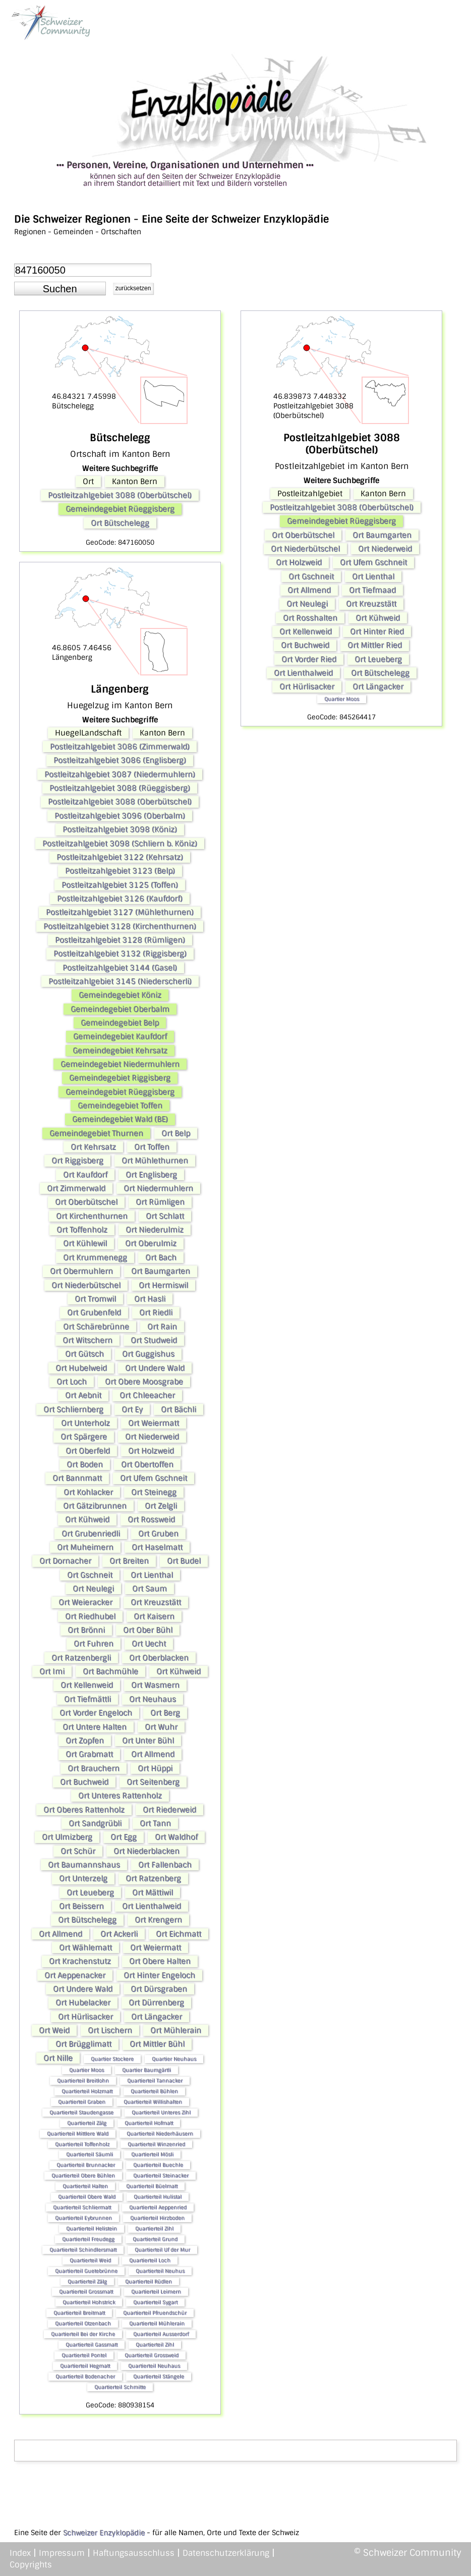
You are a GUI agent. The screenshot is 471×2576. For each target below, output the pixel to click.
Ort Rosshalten (310, 618)
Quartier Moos (86, 2070)
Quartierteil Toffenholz (82, 2144)
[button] (60, 289)
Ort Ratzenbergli (81, 1658)
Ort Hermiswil (163, 1285)
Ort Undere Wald (155, 1368)
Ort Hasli (149, 1299)
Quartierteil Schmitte (120, 2387)
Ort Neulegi (93, 1589)
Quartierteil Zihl (154, 2228)
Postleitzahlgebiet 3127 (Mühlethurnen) (120, 912)
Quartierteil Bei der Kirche (83, 2334)
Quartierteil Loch (149, 2260)
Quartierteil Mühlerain (157, 2323)
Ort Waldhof (176, 1837)
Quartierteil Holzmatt (87, 2091)
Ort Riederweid (169, 1810)
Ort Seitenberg (153, 1782)
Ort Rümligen (160, 1202)
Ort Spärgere (84, 1437)
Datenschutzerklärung (226, 2553)
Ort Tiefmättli (87, 1699)
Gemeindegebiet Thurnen (96, 1133)
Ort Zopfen (85, 1741)
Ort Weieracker (85, 1602)
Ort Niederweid (152, 1437)
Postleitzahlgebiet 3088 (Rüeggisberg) (119, 788)
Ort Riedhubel (90, 1616)
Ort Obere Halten (160, 1961)
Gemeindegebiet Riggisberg (119, 1078)
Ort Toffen (151, 1147)
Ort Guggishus (148, 1354)
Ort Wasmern (155, 1685)
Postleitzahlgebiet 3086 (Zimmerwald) (120, 747)
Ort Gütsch (84, 1354)
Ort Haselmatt (157, 1547)
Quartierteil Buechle (158, 2165)
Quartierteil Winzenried (156, 2144)
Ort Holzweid (151, 1451)
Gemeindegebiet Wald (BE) (120, 1119)
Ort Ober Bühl (147, 1630)
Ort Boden (85, 1464)
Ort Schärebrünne (96, 1327)
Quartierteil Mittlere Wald (77, 2133)
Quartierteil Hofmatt (149, 2123)
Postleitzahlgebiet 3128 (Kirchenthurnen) (119, 926)
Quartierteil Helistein (91, 2228)
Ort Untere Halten (95, 1727)
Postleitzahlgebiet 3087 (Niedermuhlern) (119, 774)
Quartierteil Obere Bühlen (83, 2175)
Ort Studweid (154, 1340)
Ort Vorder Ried (308, 659)
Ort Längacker (156, 2017)
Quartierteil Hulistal (158, 2196)
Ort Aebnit (83, 1395)
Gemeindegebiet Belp (120, 1023)
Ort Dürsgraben (159, 1989)
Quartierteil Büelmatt (152, 2186)
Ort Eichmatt (178, 1934)
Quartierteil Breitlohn (83, 2080)
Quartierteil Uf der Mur (162, 2249)
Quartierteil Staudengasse (81, 2112)
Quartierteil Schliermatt (82, 2207)
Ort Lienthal (152, 1575)
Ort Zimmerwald (76, 1188)
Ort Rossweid (151, 1519)
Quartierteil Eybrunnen (83, 2218)
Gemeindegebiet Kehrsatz (120, 1050)
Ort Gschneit (89, 1575)
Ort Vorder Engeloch (96, 1713)
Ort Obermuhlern (81, 1271)
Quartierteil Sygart (155, 2302)
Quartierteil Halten (85, 2186)
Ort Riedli (155, 1312)
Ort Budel (184, 1561)
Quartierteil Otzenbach (83, 2323)
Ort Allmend (152, 1754)
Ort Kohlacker (88, 1492)
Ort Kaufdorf (85, 1175)
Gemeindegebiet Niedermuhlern (120, 1064)
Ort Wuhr (161, 1727)
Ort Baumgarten (160, 1271)
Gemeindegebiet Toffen (120, 1105)
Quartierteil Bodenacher (85, 2376)
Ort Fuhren (93, 1644)
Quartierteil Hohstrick (89, 2302)
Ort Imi (52, 1671)
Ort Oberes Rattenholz (84, 1810)
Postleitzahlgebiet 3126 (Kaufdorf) (120, 898)
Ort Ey (132, 1409)
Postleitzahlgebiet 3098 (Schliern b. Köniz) (119, 843)
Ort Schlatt (165, 1216)
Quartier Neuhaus (174, 2059)
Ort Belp (175, 1133)
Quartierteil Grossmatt (86, 2291)
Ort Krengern (158, 1920)
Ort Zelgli (161, 1506)
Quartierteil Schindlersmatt (82, 2249)
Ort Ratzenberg (153, 1878)
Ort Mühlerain (175, 2030)
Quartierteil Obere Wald (86, 2196)
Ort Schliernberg (73, 1409)
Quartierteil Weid (90, 2260)
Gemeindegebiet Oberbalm (120, 1009)
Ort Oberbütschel (86, 1202)
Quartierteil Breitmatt (79, 2312)
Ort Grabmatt (89, 1754)
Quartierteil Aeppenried (158, 2207)
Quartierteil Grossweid (152, 2355)
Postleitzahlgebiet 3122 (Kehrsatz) (119, 857)
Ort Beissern (81, 1906)
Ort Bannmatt (77, 1478)
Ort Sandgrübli (95, 1823)
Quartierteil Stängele (158, 2376)
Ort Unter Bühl (148, 1741)
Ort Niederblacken (146, 1851)
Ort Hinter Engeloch (159, 1975)
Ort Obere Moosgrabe (144, 1382)
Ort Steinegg (153, 1492)
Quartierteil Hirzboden (157, 2218)
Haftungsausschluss (133, 2553)
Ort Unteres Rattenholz (120, 1796)
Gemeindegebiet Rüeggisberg (120, 509)
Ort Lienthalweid (151, 1906)
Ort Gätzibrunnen (95, 1506)
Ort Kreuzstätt (156, 1602)
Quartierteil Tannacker (155, 2080)
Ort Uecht (149, 1644)
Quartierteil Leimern (156, 2291)
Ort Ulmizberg (67, 1837)
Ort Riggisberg (77, 1160)
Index (20, 2553)
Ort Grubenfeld (94, 1312)
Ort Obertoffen (147, 1464)
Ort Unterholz (85, 1423)
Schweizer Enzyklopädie (104, 2532)
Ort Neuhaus (152, 1699)
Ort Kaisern (154, 1616)
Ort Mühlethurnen (155, 1160)
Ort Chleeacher (147, 1395)
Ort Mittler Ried (374, 645)
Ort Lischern (110, 2030)
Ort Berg (165, 1713)
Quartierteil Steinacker (161, 2175)
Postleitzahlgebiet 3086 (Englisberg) (119, 760)
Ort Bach (160, 1257)
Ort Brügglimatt (83, 2044)
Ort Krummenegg (95, 1257)
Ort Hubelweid (81, 1368)
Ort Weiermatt (153, 1423)
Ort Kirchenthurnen (92, 1216)
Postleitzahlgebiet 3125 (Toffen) (120, 885)
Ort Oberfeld (88, 1451)
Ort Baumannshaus (84, 1865)
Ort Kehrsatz (93, 1147)
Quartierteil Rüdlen (148, 2281)
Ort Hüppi (155, 1768)
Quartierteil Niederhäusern (160, 2133)
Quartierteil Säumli (89, 2154)
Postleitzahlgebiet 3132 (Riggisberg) (120, 954)
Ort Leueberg (90, 1892)
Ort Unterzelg (83, 1878)
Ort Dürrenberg (156, 2002)
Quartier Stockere (112, 2059)
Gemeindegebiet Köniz (120, 995)
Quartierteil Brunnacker (85, 2165)
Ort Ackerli (119, 1934)
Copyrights (31, 2564)
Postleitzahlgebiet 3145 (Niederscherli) (120, 981)
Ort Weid (54, 2030)
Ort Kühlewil (85, 1243)
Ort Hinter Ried (377, 631)
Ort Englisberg (151, 1175)
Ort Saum (149, 1589)
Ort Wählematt (85, 1947)
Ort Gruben (158, 1534)
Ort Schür (78, 1851)
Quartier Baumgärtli (146, 2070)
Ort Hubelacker (82, 2002)
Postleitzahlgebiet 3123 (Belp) (120, 871)
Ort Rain (162, 1327)
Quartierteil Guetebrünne (86, 2271)
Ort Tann (155, 1823)
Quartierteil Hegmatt (85, 2365)
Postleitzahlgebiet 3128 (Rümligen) (120, 940)
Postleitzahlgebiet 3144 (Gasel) (120, 968)
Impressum (62, 2553)
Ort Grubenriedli (91, 1534)
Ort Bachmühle (110, 1671)
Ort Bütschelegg (120, 523)
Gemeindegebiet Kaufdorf (120, 1036)
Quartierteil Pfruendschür (155, 2312)
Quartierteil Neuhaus (154, 2365)
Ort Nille (58, 2058)
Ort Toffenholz (81, 1230)
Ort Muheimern (85, 1547)
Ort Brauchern (94, 1768)
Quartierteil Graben (81, 2101)
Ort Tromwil (95, 1299)
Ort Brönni (86, 1630)
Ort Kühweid (87, 1519)
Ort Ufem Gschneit (153, 1478)
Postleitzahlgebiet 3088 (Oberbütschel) (120, 495)
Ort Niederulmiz (155, 1230)
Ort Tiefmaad (372, 590)
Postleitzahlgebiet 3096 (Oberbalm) (119, 816)
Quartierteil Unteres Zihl (161, 2112)
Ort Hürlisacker (85, 2017)
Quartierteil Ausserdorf (161, 2334)
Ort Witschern (87, 1340)
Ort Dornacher (65, 1561)
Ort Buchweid (84, 1782)
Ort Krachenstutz (80, 1961)
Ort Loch (71, 1382)
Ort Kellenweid (87, 1685)
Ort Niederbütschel (86, 1285)
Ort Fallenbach (165, 1865)
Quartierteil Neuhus (160, 2271)
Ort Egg (123, 1837)
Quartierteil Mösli (152, 2154)
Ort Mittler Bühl (157, 2044)
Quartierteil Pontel (84, 2355)
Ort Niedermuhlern (158, 1188)
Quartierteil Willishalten (153, 2101)
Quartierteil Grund (155, 2239)
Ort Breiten (129, 1561)
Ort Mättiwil (152, 1892)
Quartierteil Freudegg (88, 2239)
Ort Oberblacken (159, 1658)
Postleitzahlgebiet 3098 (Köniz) (120, 829)
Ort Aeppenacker (74, 1975)
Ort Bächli (178, 1409)
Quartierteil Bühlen (154, 2091)
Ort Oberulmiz (150, 1243)
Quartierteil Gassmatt (91, 2344)
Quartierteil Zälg (86, 2123)
